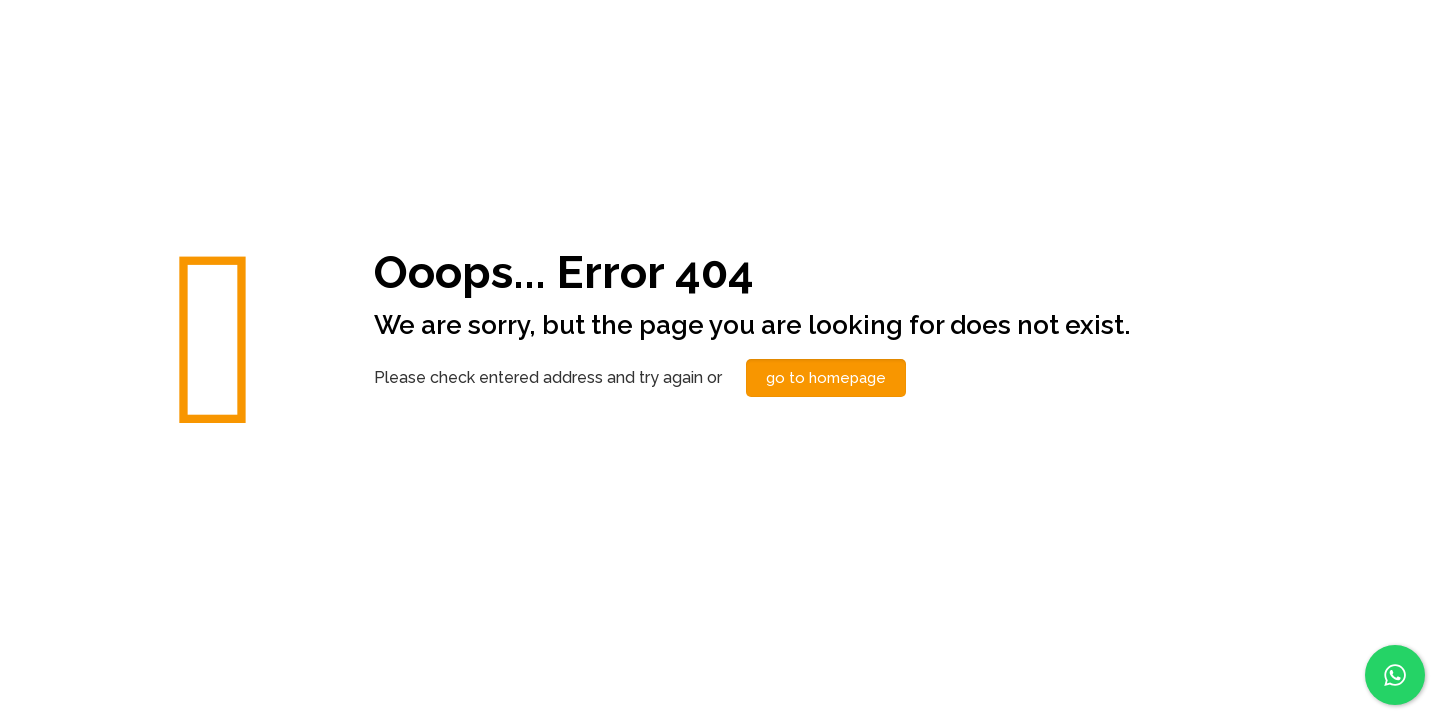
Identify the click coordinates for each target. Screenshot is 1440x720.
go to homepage (826, 378)
